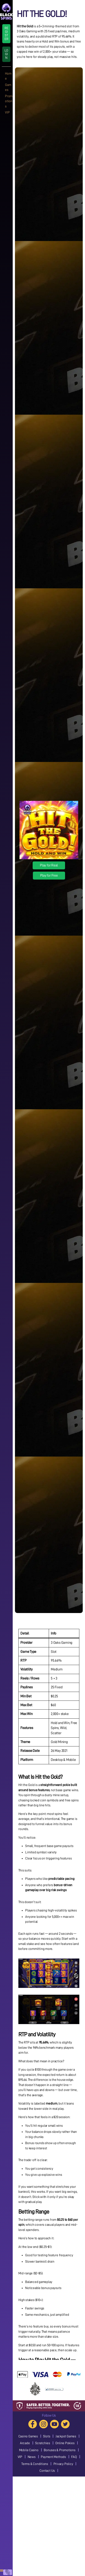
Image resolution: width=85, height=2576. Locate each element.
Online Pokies (64, 2443)
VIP (7, 112)
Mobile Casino (29, 2450)
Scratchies (42, 2443)
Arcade (25, 2443)
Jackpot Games (66, 2436)
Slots (46, 2436)
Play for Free (49, 875)
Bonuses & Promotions (59, 2450)
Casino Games (28, 2436)
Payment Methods (53, 2457)
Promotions (8, 101)
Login (6, 54)
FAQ (74, 2457)
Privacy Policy (63, 2464)
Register (6, 33)
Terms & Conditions (34, 2464)
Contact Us (47, 2470)
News (32, 2457)
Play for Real (49, 865)
